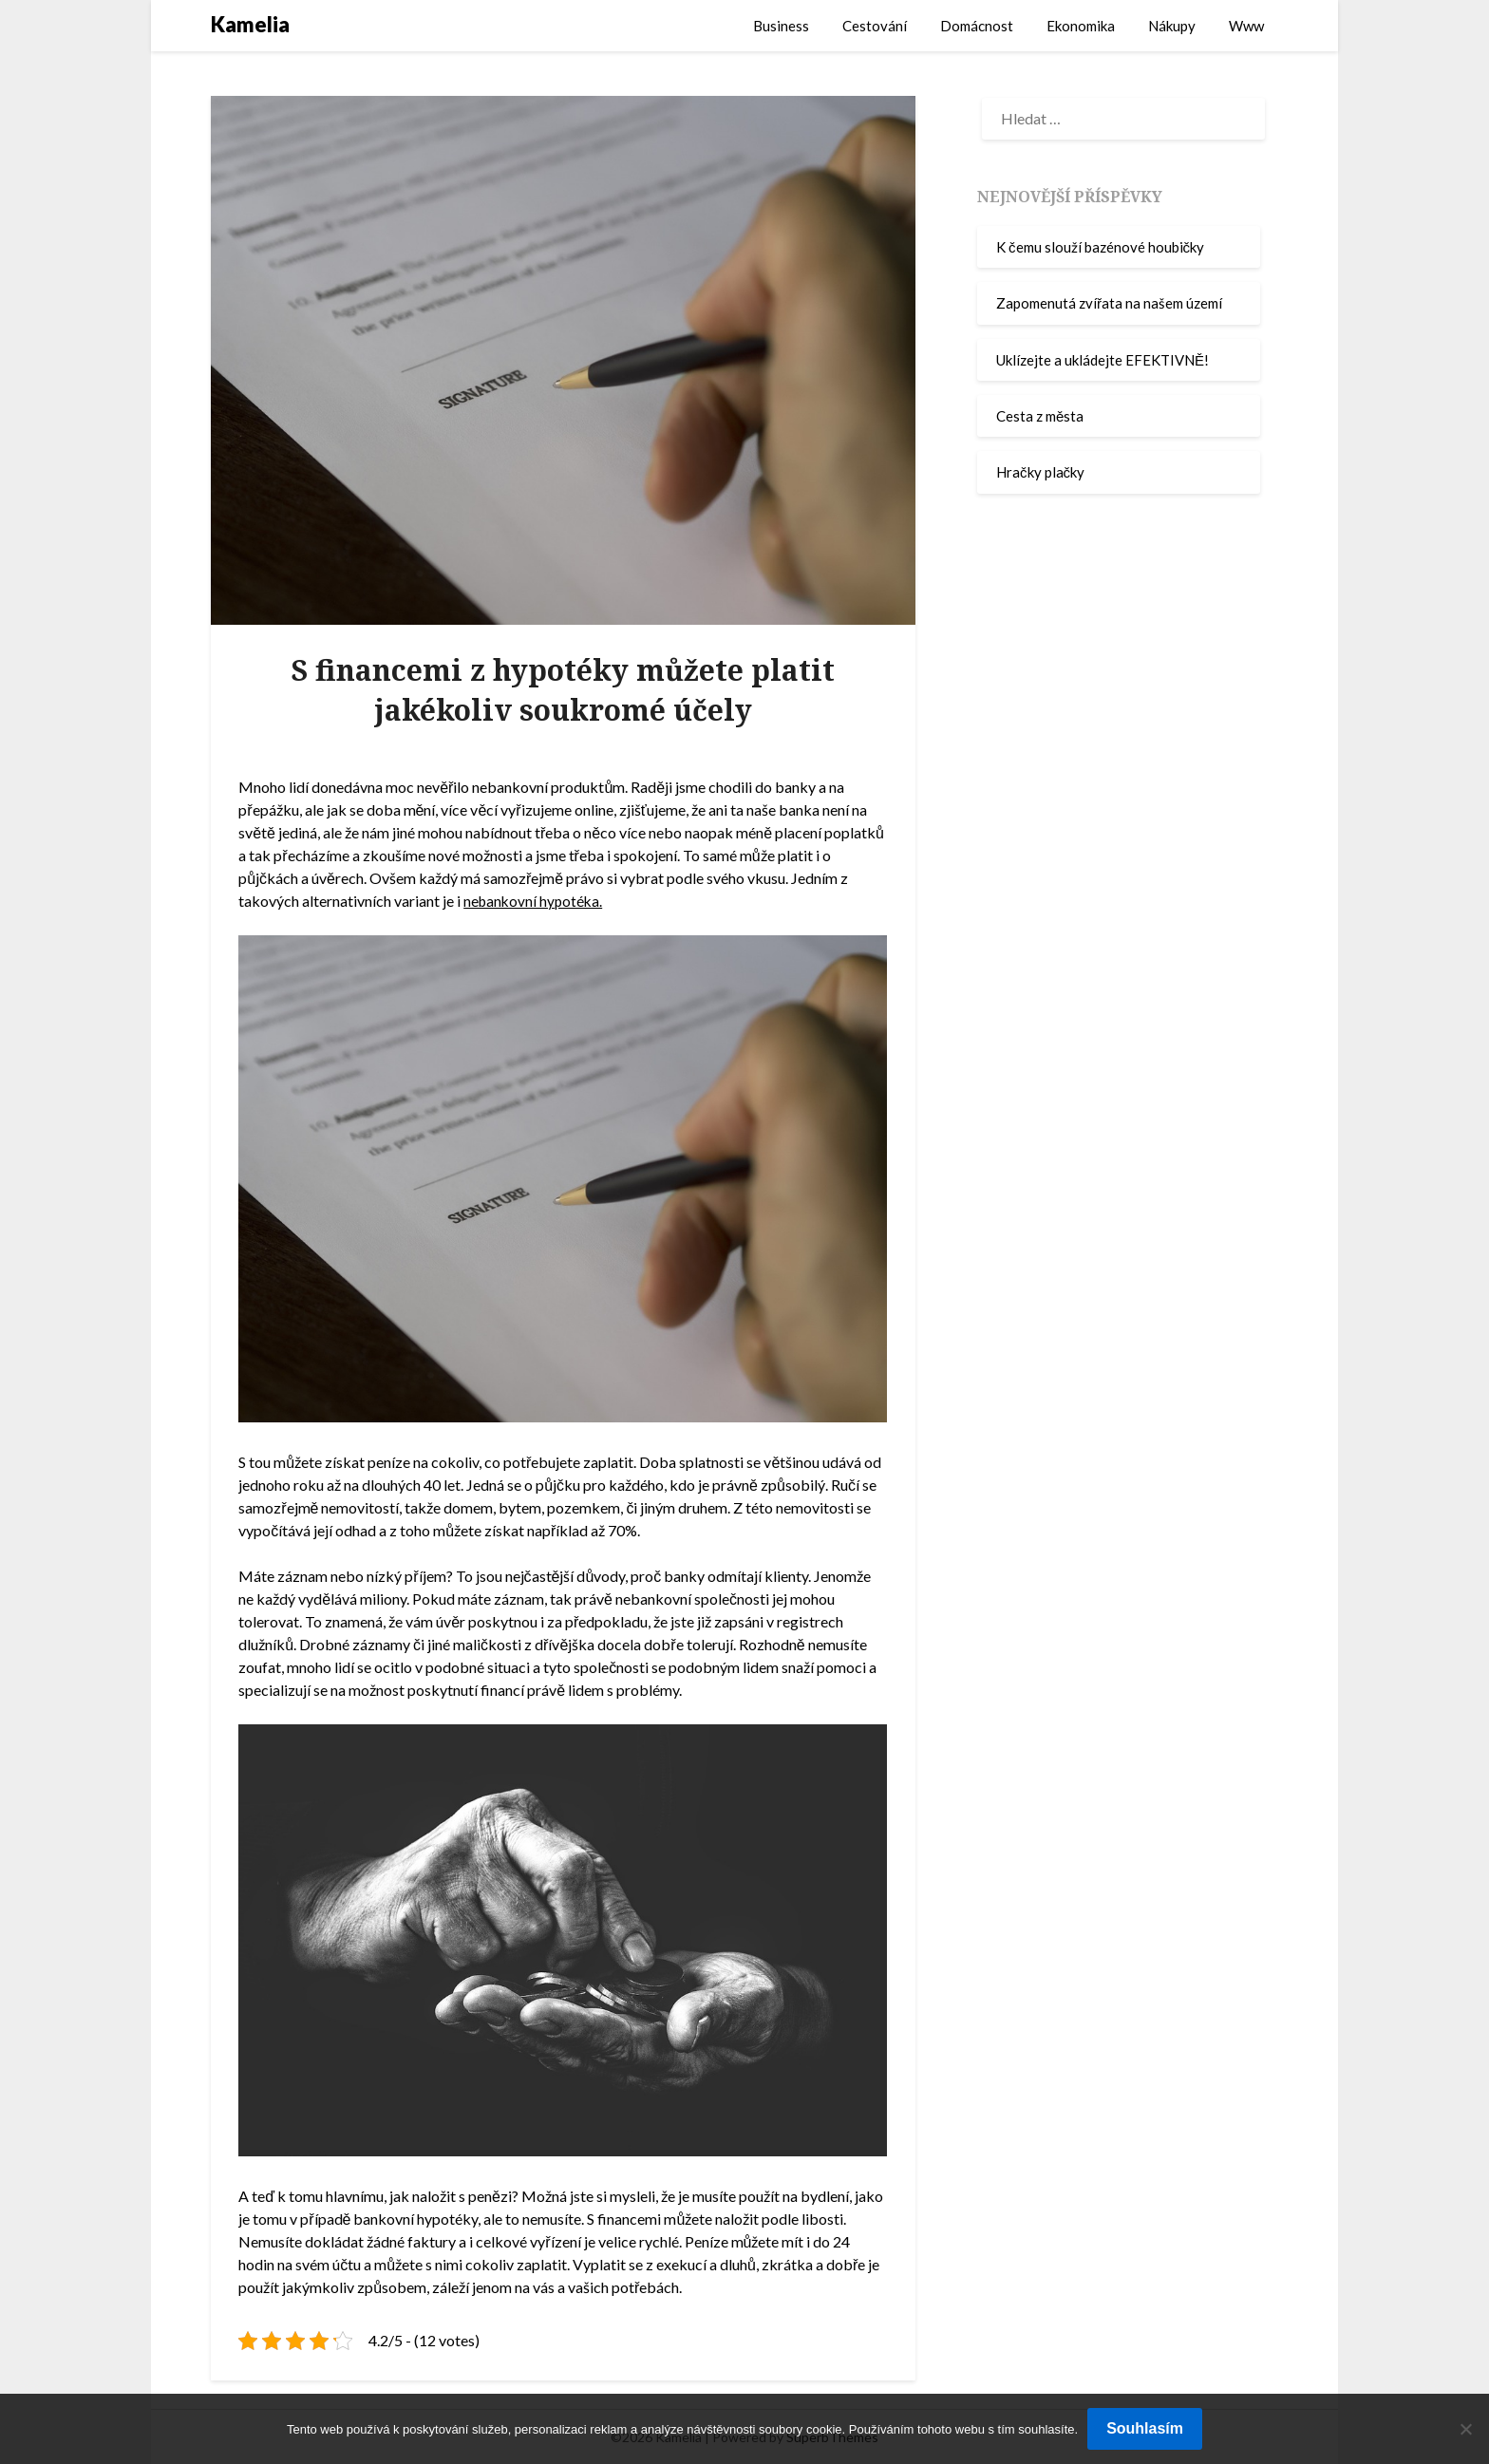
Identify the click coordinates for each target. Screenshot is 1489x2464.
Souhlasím (1144, 2428)
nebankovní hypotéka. (535, 901)
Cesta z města (1040, 415)
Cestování (874, 25)
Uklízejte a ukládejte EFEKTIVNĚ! (1102, 359)
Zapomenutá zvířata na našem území (1109, 302)
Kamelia (250, 24)
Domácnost (976, 25)
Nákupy (1172, 25)
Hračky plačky (1040, 471)
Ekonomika (1080, 25)
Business (781, 25)
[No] (1465, 2428)
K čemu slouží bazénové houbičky (1100, 246)
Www (1246, 25)
